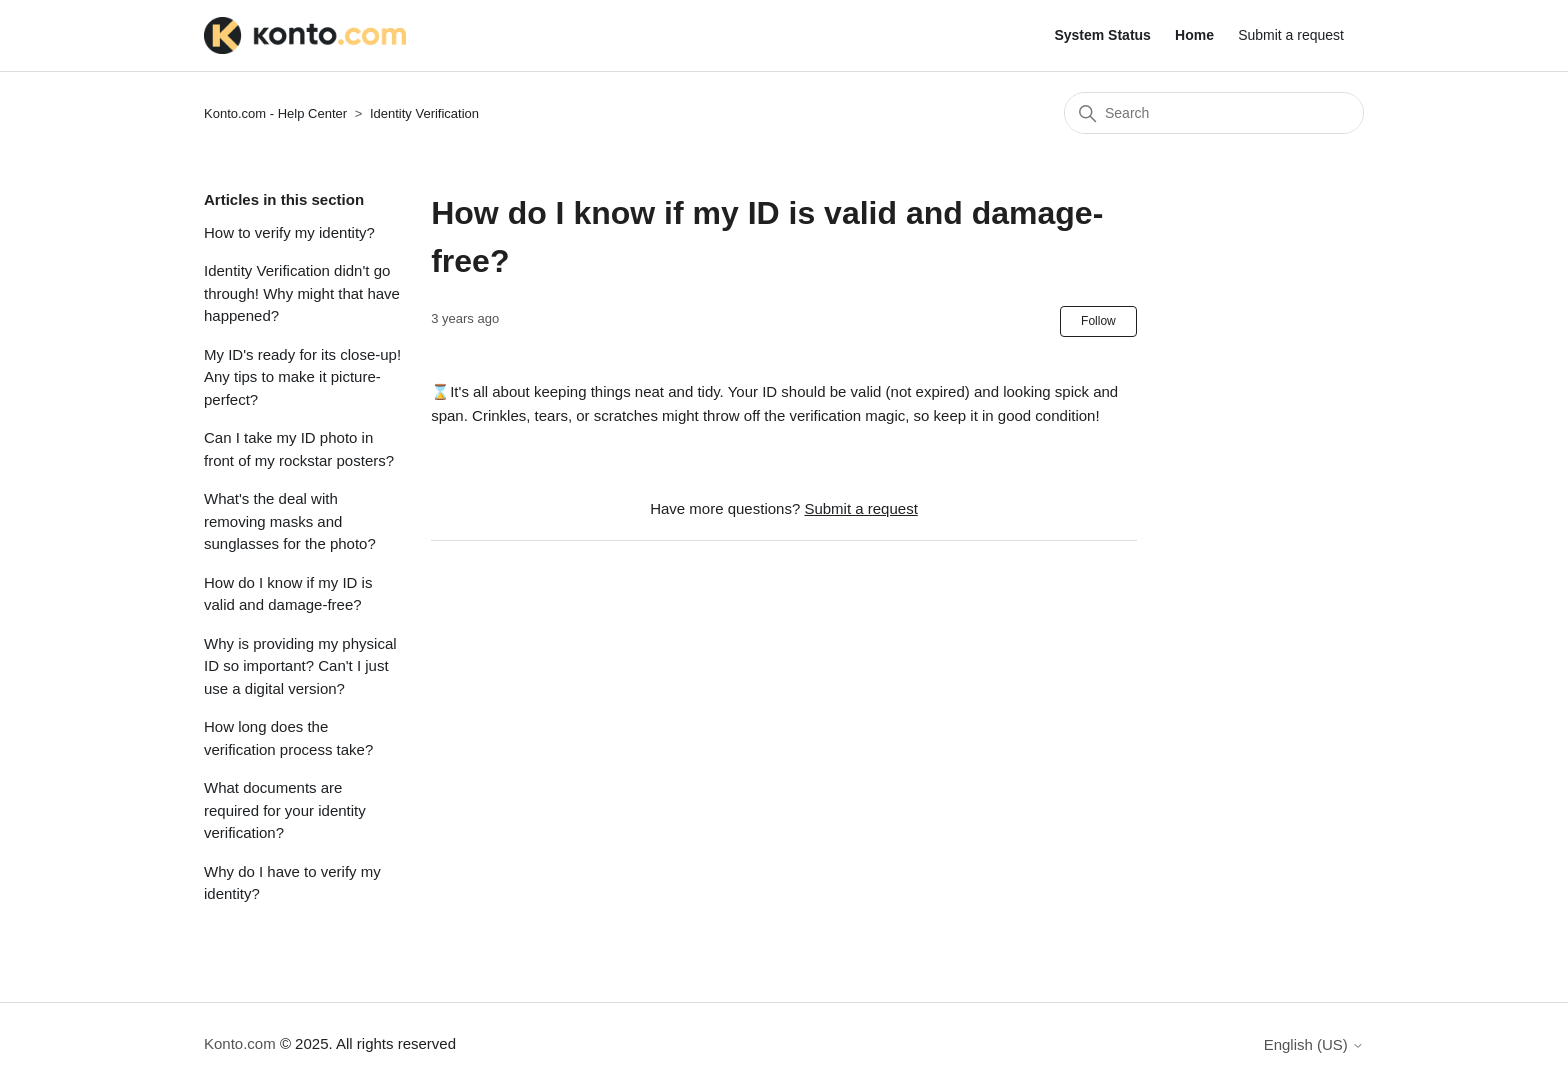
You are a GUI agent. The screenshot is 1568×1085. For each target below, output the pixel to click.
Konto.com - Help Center (275, 113)
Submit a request (1291, 35)
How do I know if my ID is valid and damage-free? (288, 594)
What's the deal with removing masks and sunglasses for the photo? (290, 521)
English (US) (1314, 1044)
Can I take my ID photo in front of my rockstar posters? (299, 449)
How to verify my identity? (289, 232)
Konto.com (240, 1043)
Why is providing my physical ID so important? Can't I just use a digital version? (300, 666)
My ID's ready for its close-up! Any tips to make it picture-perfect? (302, 377)
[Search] (1214, 113)
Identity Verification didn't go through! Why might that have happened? (302, 293)
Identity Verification (424, 113)
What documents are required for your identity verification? (285, 810)
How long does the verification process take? (288, 738)
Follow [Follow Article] (1098, 321)
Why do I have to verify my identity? (292, 883)
